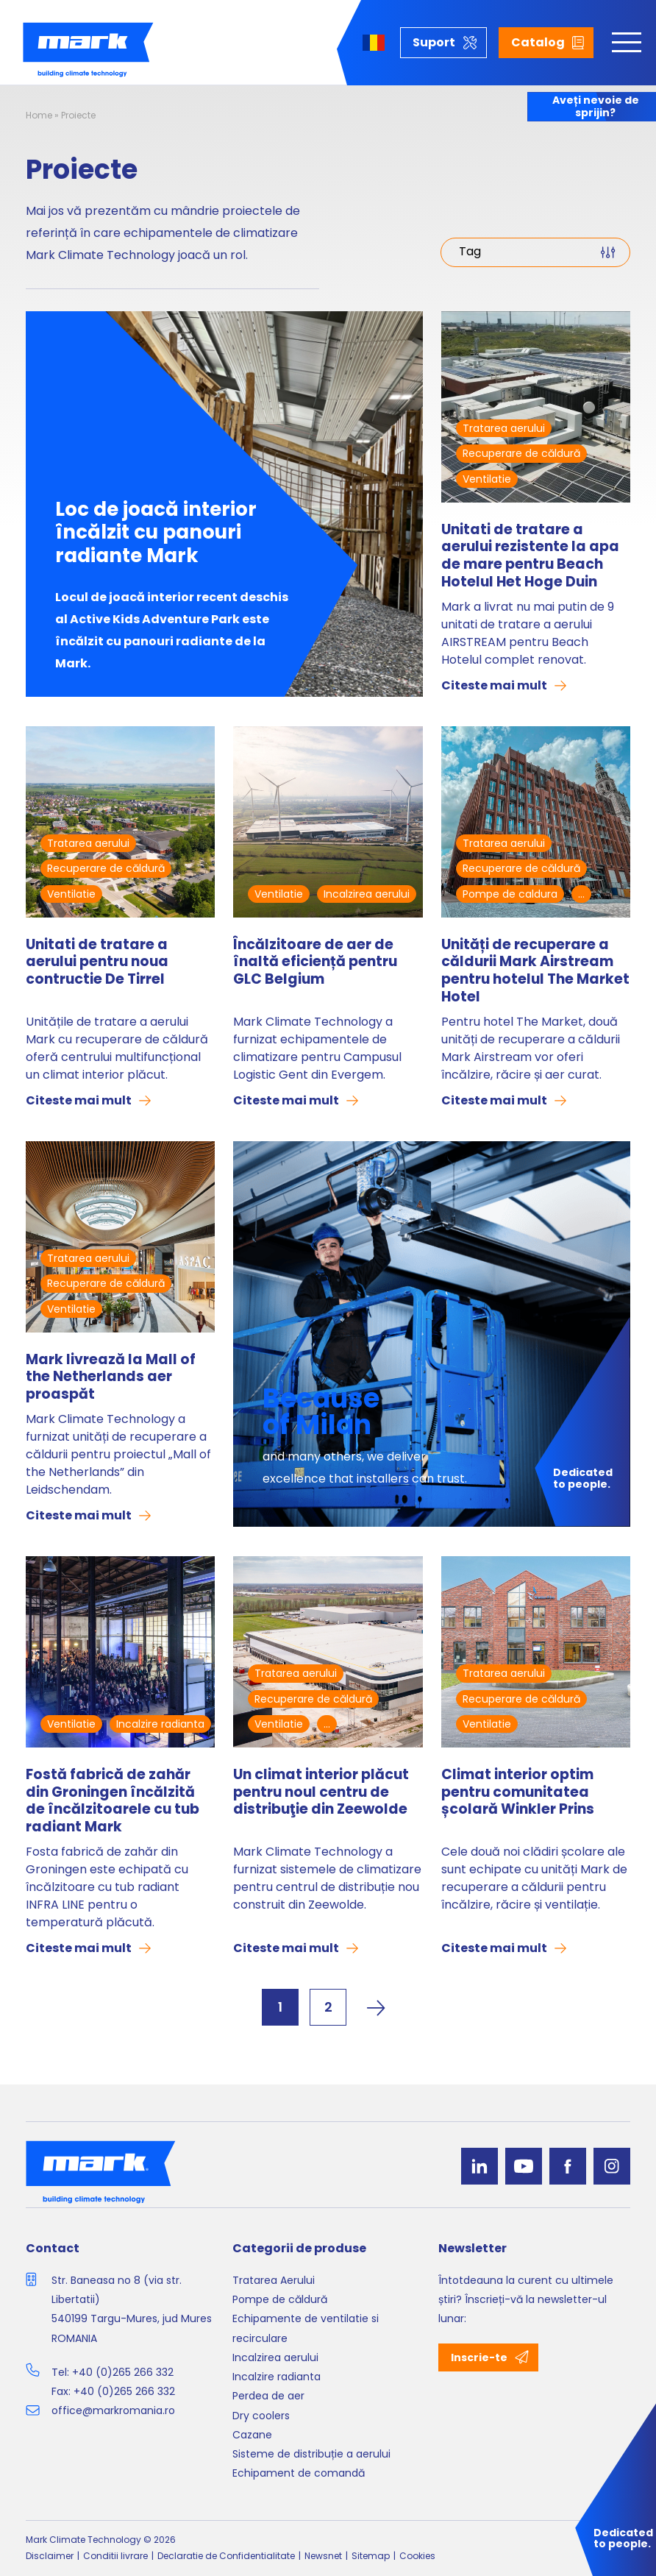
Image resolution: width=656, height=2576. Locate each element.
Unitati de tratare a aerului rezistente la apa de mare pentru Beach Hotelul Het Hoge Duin (530, 556)
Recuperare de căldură (521, 453)
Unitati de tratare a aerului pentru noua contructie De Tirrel (97, 963)
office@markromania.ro (113, 2410)
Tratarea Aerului (273, 2280)
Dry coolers (261, 2415)
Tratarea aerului (504, 428)
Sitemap (371, 2556)
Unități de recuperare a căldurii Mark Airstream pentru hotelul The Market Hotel (535, 971)
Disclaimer (50, 2556)
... (581, 894)
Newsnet (323, 2556)
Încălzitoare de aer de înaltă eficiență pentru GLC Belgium (315, 963)
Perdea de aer (268, 2395)
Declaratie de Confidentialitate (226, 2556)
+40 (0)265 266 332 (123, 2372)
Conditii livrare (115, 2556)
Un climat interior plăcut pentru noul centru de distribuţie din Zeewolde (321, 1793)
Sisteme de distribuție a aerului (311, 2454)
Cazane (252, 2434)
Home (39, 115)
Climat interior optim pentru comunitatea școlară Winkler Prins (517, 1793)
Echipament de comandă (298, 2473)
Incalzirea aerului (367, 894)
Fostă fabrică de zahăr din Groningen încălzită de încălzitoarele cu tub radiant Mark (112, 1801)
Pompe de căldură (279, 2299)
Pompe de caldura (510, 894)
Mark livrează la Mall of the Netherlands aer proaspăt (111, 1377)
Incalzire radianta (160, 1724)
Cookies (417, 2556)
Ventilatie (487, 479)
